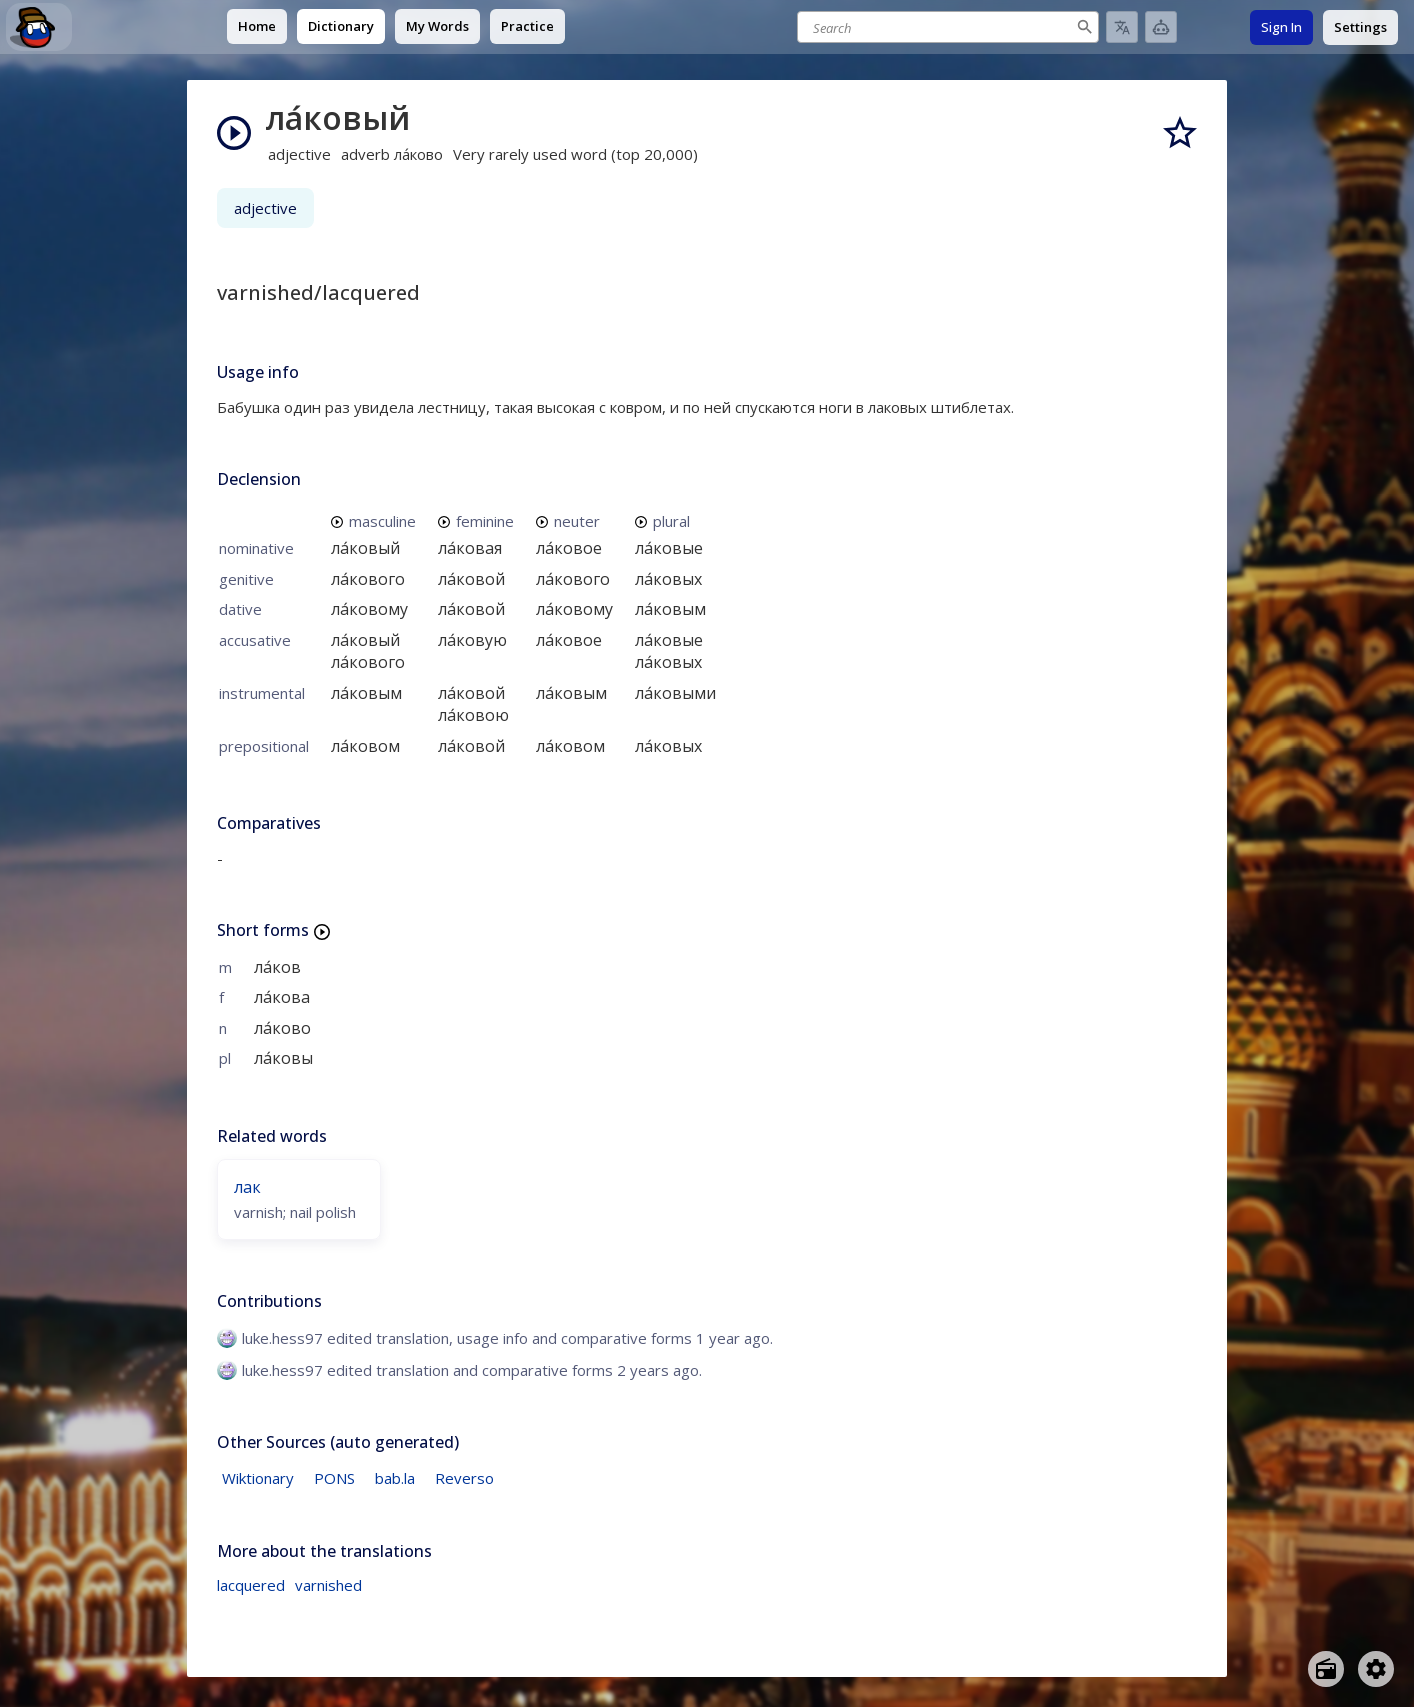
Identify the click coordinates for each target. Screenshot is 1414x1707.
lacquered (251, 1585)
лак (247, 1187)
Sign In (1281, 27)
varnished (328, 1585)
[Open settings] (1376, 1669)
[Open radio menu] (1326, 1669)
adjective (265, 208)
